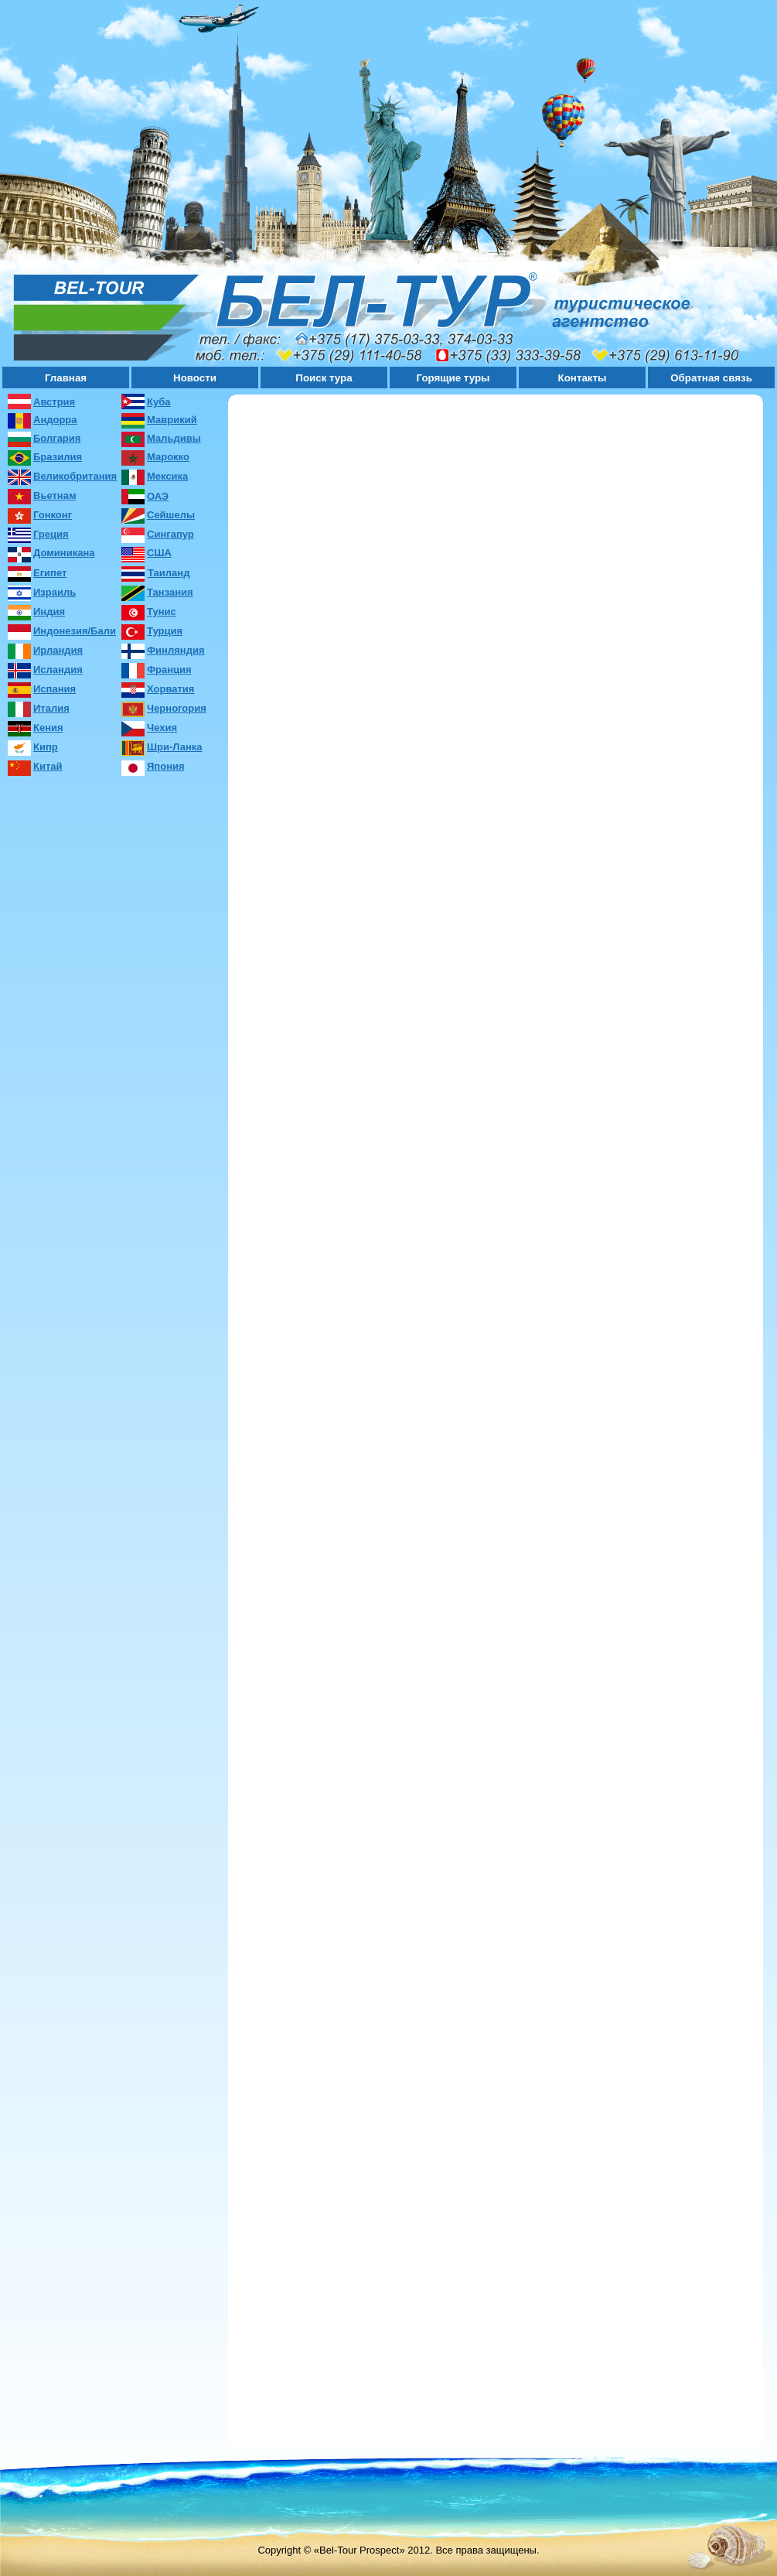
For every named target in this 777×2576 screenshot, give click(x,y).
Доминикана (63, 553)
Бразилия (57, 457)
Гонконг (52, 515)
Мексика (167, 476)
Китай (48, 766)
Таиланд (168, 573)
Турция (164, 631)
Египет (49, 573)
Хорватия (170, 689)
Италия (51, 708)
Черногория (176, 708)
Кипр (45, 747)
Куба (158, 402)
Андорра (55, 419)
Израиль (54, 592)
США (159, 553)
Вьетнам (55, 495)
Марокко (168, 457)
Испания (54, 689)
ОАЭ (158, 496)
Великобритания (75, 476)
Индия (49, 611)
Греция (51, 534)
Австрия (54, 402)
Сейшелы (171, 515)
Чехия (162, 727)
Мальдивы (174, 438)
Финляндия (175, 650)
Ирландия (58, 650)
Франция (169, 669)
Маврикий (172, 419)
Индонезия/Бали (74, 631)
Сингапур (170, 534)
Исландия (58, 669)
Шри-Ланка (175, 747)
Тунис (161, 611)
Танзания (170, 592)
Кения (48, 727)
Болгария (56, 438)
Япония (166, 766)
